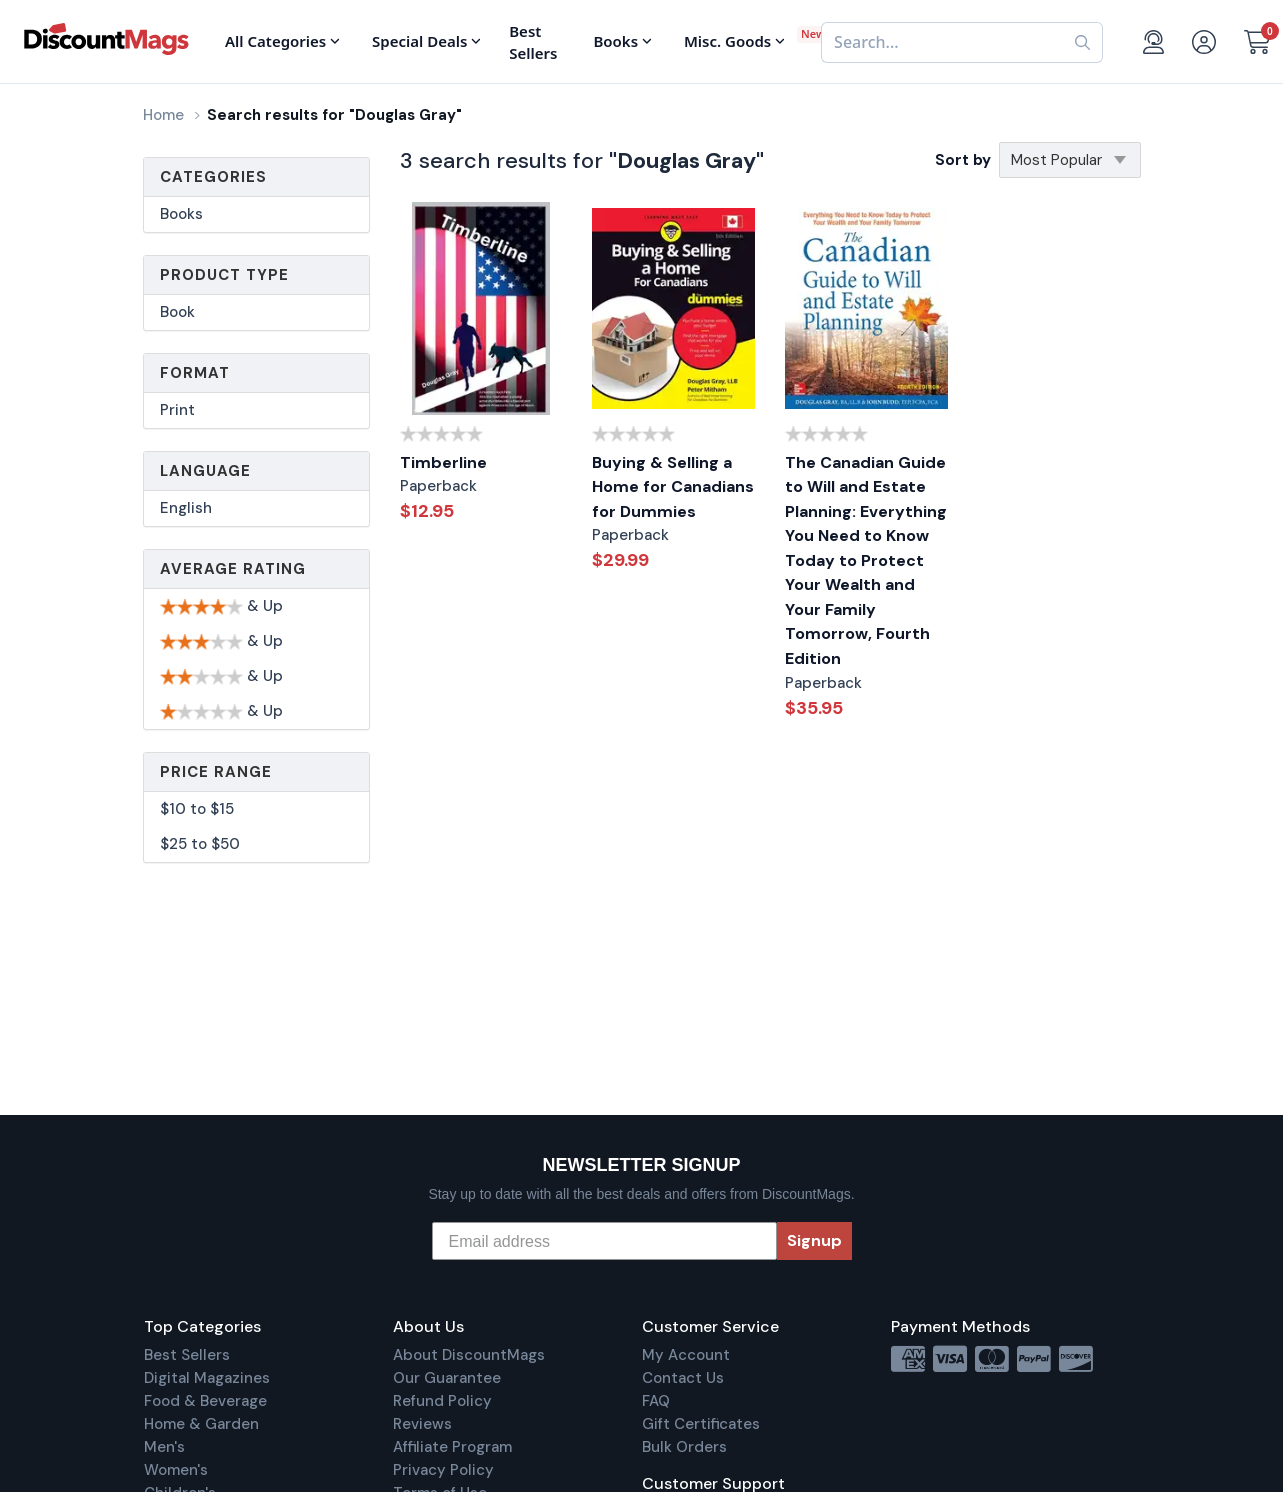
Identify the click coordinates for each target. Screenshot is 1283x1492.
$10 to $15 (197, 809)
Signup (814, 1240)
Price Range (216, 772)
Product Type (224, 275)
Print (177, 410)
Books (181, 214)
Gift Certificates (701, 1424)
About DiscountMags (469, 1355)
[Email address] (604, 1241)
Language (205, 471)
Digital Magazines (207, 1378)
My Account (686, 1355)
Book (177, 312)
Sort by (963, 160)
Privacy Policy (443, 1470)
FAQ (656, 1401)
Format (195, 373)
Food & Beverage (205, 1401)
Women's (176, 1470)
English (186, 508)
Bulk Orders (684, 1447)
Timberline (443, 462)
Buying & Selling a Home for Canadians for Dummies (673, 487)
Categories (213, 177)
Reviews (422, 1424)
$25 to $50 (200, 844)
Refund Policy (442, 1401)
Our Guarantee (447, 1378)
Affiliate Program (452, 1447)
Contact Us (683, 1378)
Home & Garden (201, 1424)
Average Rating (233, 569)
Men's (164, 1447)
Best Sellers (187, 1355)
